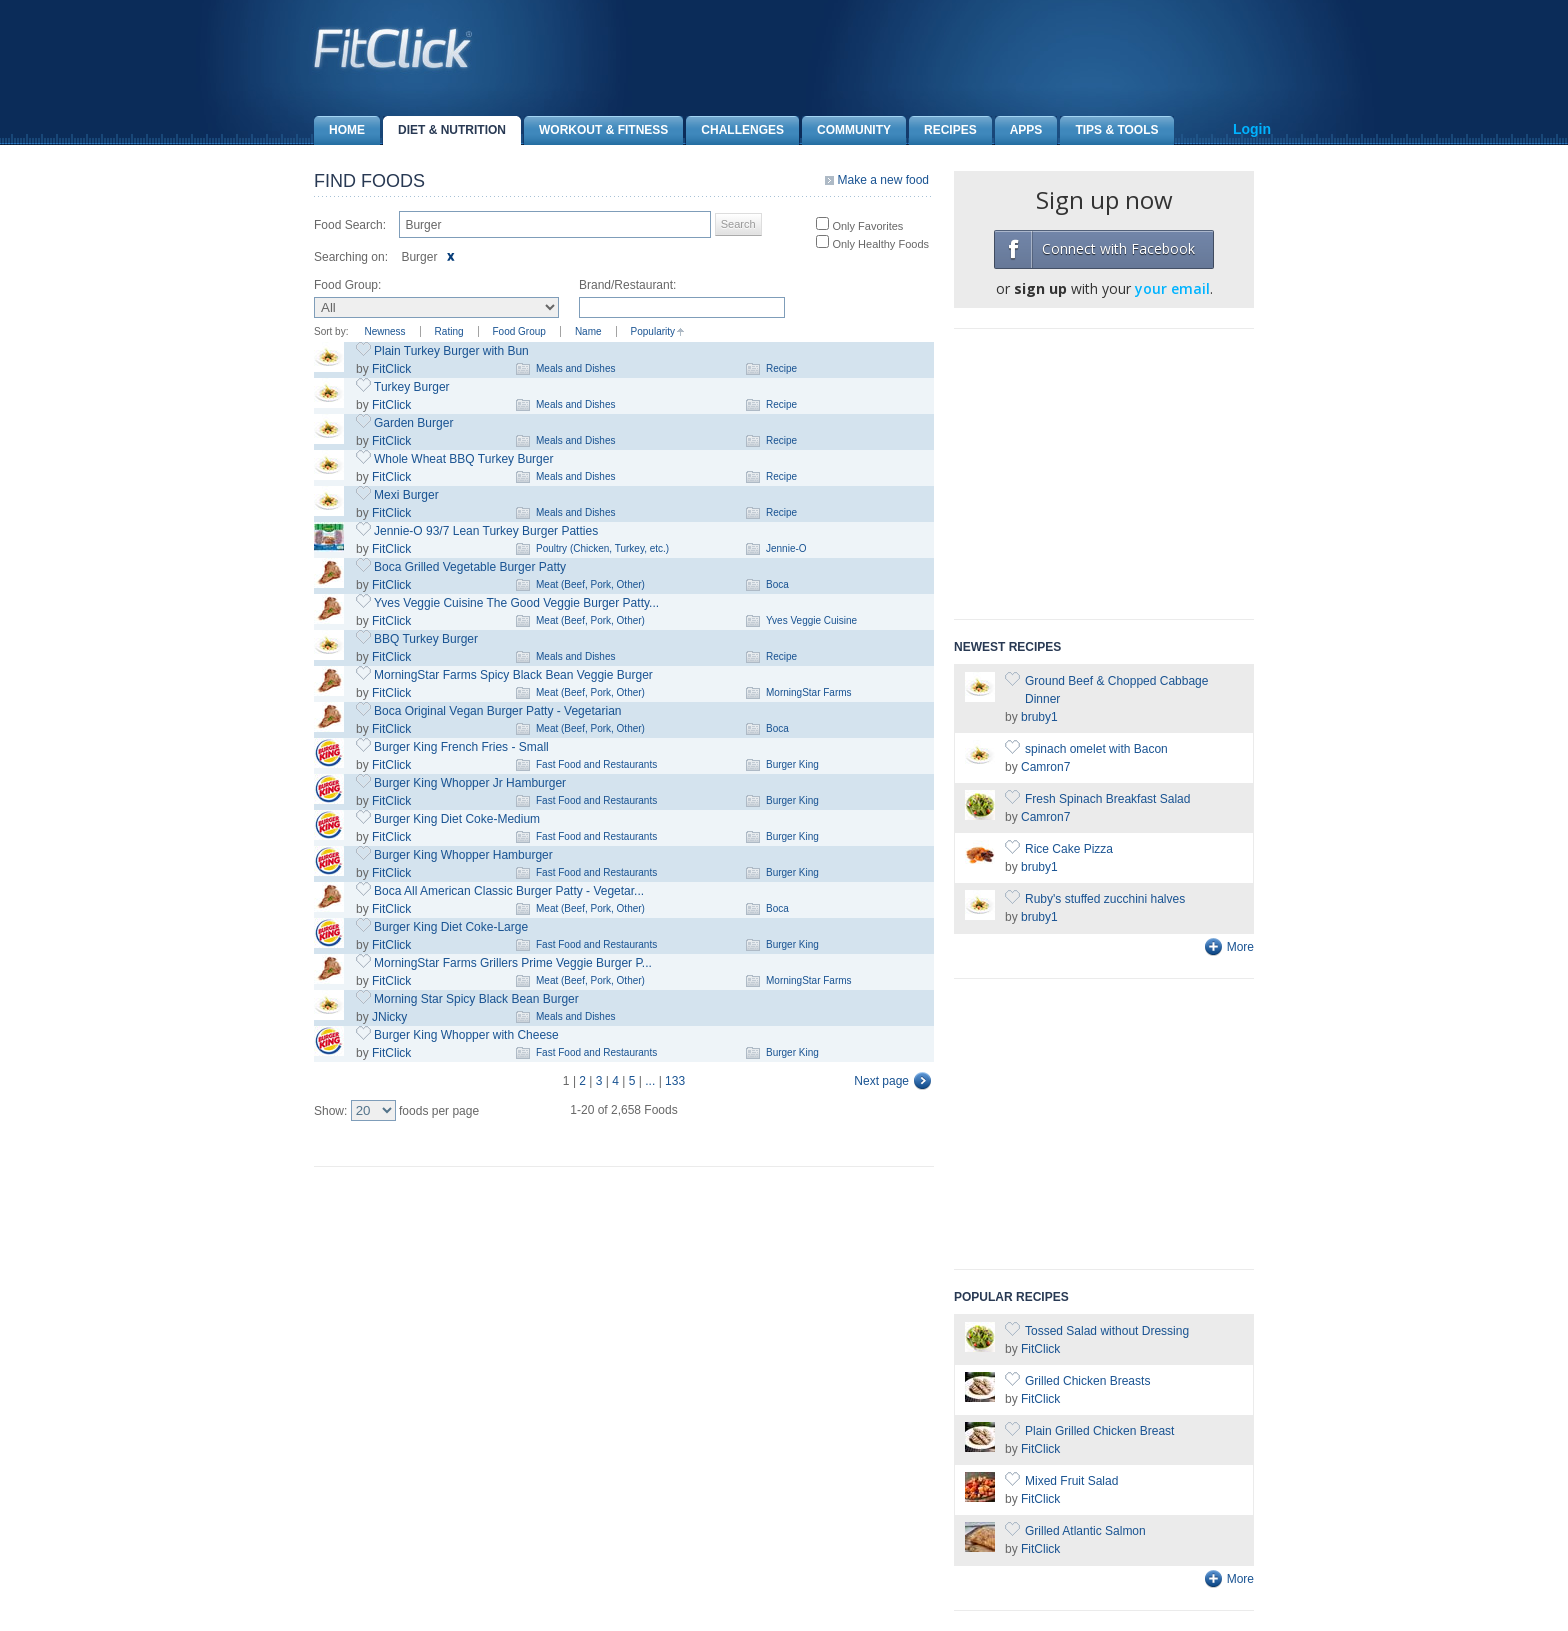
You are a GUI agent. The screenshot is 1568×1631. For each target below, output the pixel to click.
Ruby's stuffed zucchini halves (1105, 899)
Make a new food (883, 180)
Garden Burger (413, 423)
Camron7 (1045, 767)
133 (675, 1081)
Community (846, 130)
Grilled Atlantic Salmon (1085, 1531)
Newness (384, 331)
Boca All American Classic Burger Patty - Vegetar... (509, 891)
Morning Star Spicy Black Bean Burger (476, 999)
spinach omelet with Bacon (1096, 749)
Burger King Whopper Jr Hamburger (470, 783)
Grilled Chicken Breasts (1087, 1381)
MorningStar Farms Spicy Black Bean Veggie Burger (513, 675)
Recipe (781, 368)
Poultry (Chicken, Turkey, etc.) (602, 548)
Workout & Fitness (596, 130)
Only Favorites (866, 226)
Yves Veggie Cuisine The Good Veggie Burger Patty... (516, 603)
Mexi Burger (406, 495)
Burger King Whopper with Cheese (466, 1035)
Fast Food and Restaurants (596, 764)
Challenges (735, 130)
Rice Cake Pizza (1069, 849)
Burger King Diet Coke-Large (451, 927)
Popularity (653, 331)
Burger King (792, 764)
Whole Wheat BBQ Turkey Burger (463, 459)
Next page (881, 1081)
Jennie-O (786, 548)
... (650, 1081)
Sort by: (331, 331)
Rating (449, 331)
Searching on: (351, 257)
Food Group (519, 331)
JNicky (389, 1017)
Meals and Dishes (575, 368)
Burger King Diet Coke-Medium (457, 819)
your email (1172, 288)
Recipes (943, 130)
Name (588, 331)
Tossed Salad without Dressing (1107, 1331)
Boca (777, 584)
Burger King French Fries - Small (461, 747)
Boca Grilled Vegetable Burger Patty (470, 567)
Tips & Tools (1109, 130)
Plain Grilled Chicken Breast (1099, 1431)
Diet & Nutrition (444, 130)
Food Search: (350, 225)
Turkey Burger (412, 387)
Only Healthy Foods (879, 244)
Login (1252, 129)
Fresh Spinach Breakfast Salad (1107, 799)
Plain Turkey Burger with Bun (451, 351)
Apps (1019, 130)
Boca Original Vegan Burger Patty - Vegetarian (497, 711)
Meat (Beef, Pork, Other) (590, 584)
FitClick (391, 369)
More (1240, 947)
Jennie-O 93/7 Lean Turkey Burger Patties (486, 531)
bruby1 (1039, 717)
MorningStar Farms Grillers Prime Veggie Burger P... (513, 963)
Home (339, 130)
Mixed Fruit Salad (1071, 1481)
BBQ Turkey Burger (426, 639)
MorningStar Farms (809, 692)
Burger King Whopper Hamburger (463, 855)
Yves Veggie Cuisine (811, 620)
